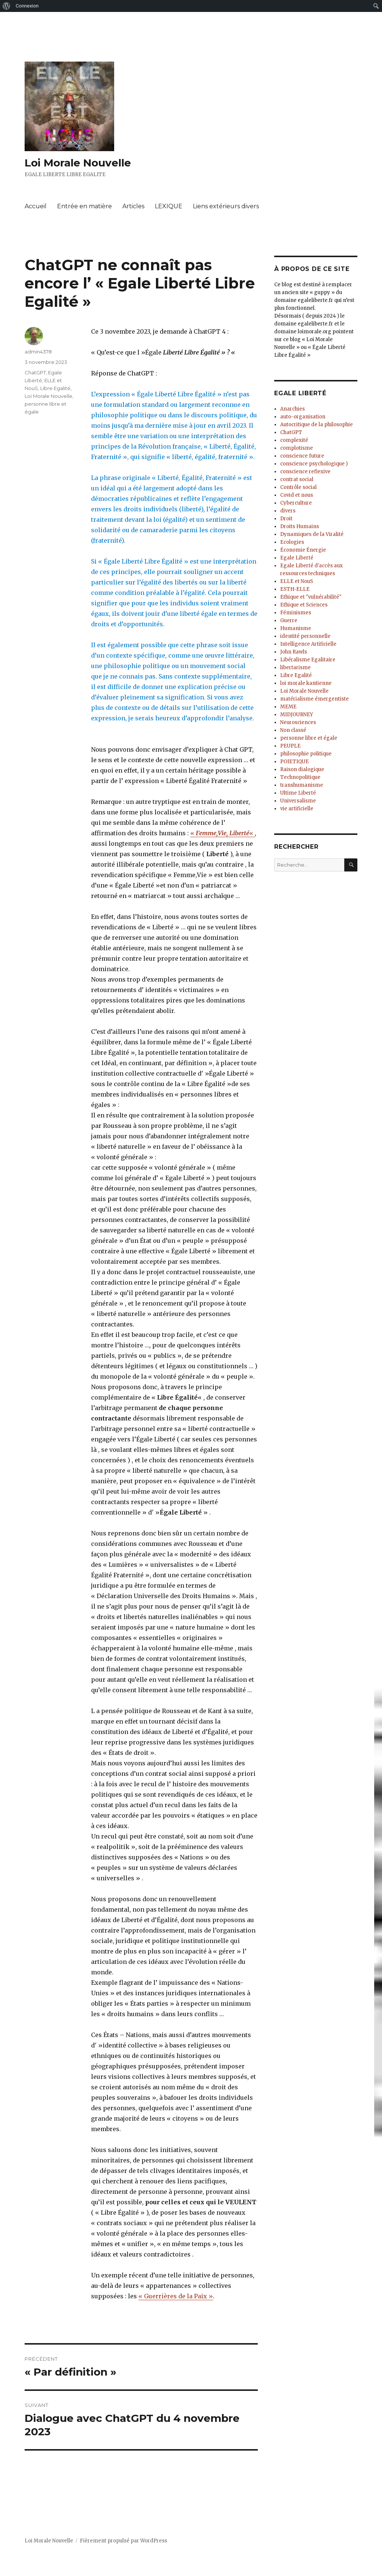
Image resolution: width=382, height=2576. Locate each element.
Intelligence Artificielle (308, 644)
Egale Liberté (296, 558)
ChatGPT (35, 372)
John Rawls (293, 652)
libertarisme (295, 667)
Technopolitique (300, 777)
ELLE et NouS (296, 581)
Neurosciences (298, 722)
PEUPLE (290, 746)
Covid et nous (296, 495)
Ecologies (292, 542)
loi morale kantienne (306, 683)
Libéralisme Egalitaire (307, 660)
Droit (286, 518)
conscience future (302, 456)
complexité (294, 440)
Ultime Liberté (298, 793)
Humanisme (295, 628)
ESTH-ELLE (295, 589)
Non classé (293, 730)
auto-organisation (302, 417)
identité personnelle (305, 636)
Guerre (288, 620)
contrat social (296, 479)
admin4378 (38, 352)
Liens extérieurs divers (226, 206)
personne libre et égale (308, 738)
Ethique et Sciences (304, 605)
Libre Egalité (55, 388)
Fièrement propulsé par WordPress (123, 2541)
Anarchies (292, 409)
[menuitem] (6, 6)
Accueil (36, 206)
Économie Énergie (303, 550)
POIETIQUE (294, 761)
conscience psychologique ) (314, 464)
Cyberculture (296, 503)
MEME (288, 707)
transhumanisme (301, 785)
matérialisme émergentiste (314, 699)
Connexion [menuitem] (27, 6)
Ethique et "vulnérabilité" (310, 597)
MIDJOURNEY (296, 714)
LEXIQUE (168, 206)
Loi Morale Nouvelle (78, 162)
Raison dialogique (302, 769)
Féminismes (295, 612)
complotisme (296, 448)
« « (222, 833)
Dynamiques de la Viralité (312, 534)
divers (287, 511)
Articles (133, 206)
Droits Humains (299, 526)
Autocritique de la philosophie (316, 424)
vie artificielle (296, 808)
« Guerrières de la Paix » (175, 2296)
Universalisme (298, 801)
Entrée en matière (84, 206)
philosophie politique (306, 754)
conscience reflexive (305, 471)
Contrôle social (298, 487)
